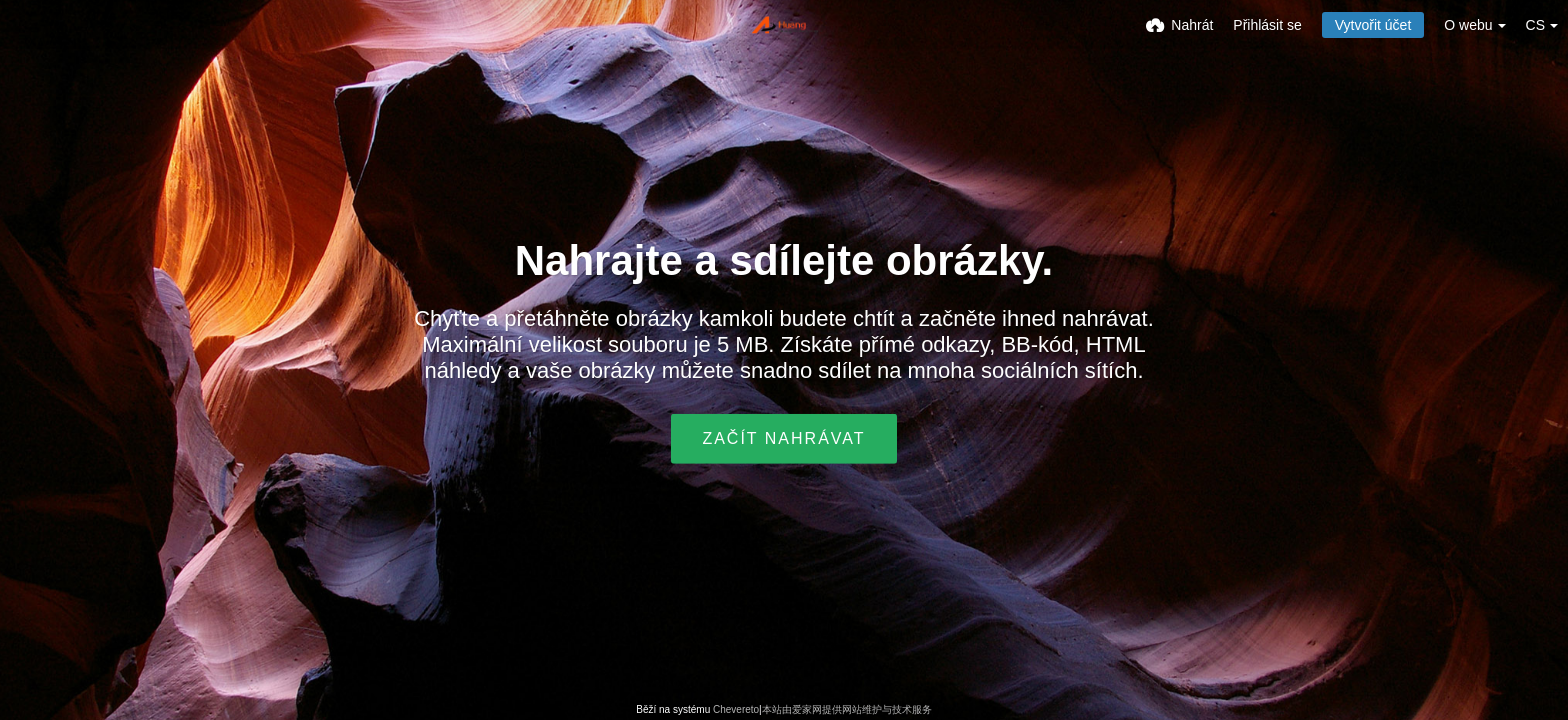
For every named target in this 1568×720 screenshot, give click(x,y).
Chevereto (736, 709)
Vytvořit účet (1373, 25)
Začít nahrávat (783, 438)
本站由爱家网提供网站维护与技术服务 (847, 709)
